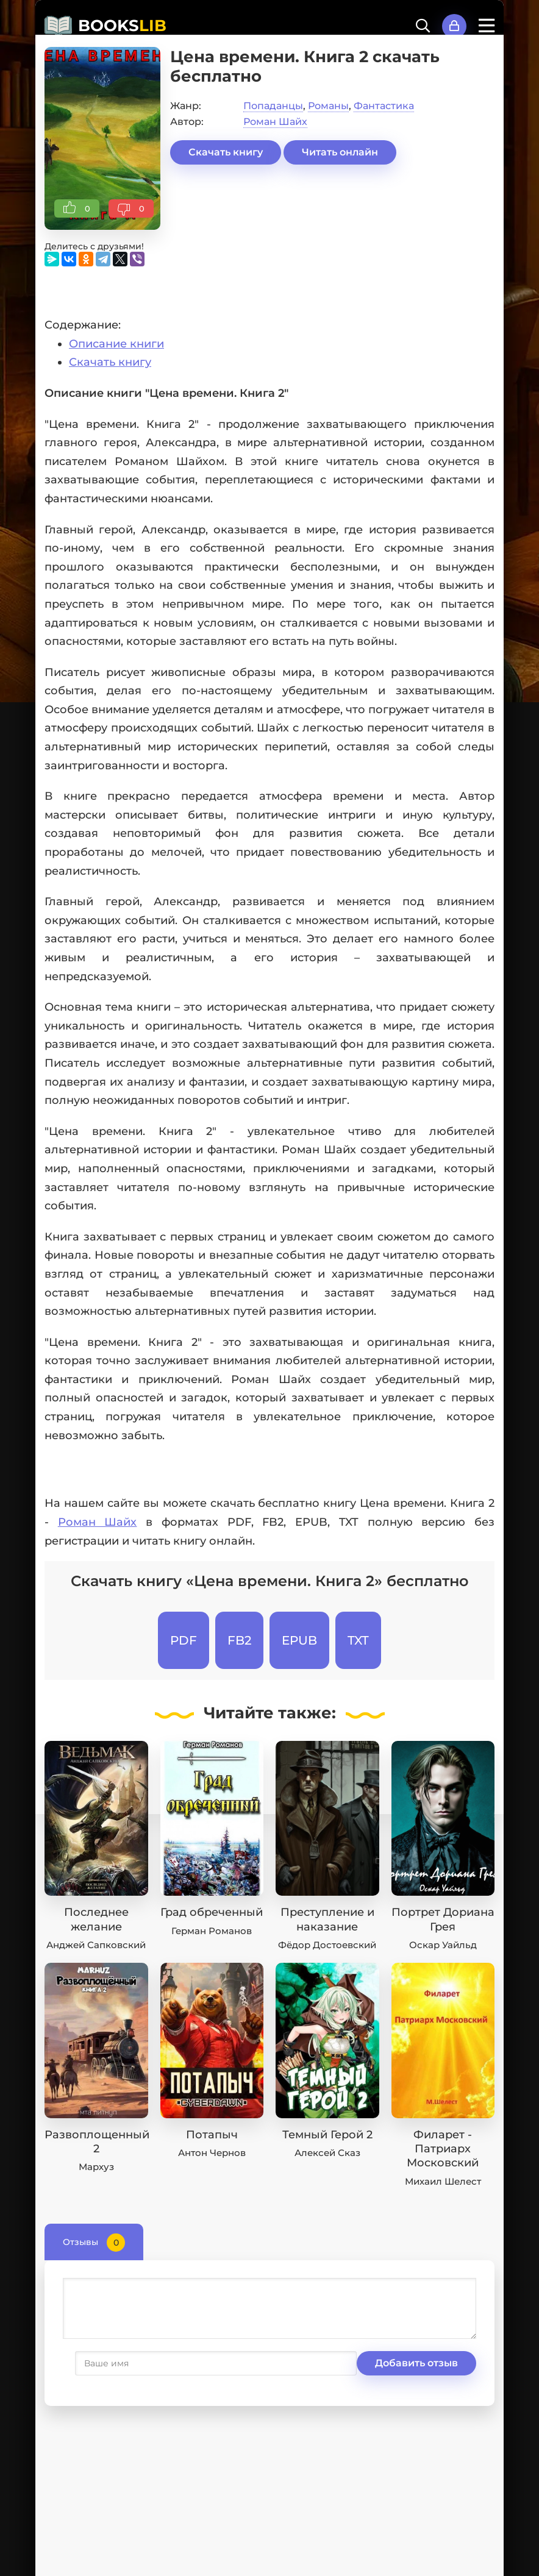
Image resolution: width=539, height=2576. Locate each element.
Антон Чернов (212, 2152)
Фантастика (384, 106)
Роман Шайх (275, 121)
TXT (358, 1640)
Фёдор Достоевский (327, 1945)
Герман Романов (211, 1931)
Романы (328, 106)
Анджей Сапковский (96, 1945)
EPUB (299, 1640)
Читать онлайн (340, 152)
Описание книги (116, 343)
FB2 (239, 1640)
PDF (183, 1640)
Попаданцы (273, 106)
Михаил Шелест (443, 2181)
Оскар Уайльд (443, 1945)
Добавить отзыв (122, 2363)
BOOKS (122, 25)
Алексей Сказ (327, 2152)
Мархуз (96, 2166)
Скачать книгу (225, 152)
